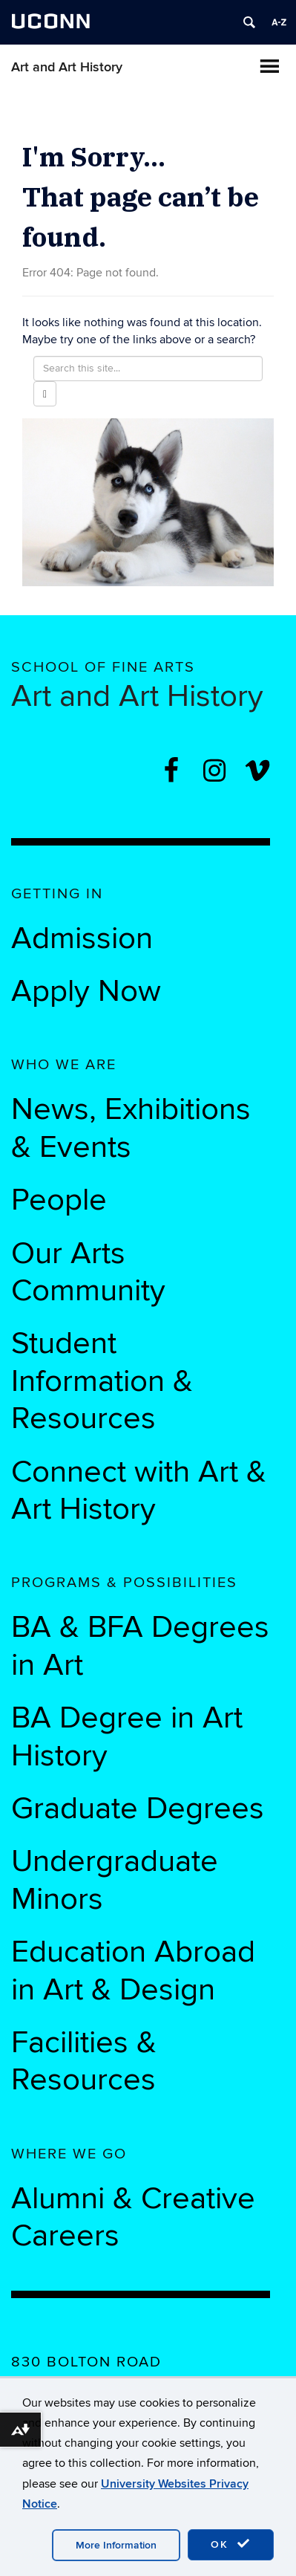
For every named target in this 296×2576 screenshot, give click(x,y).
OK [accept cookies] (231, 2544)
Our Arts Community (88, 1272)
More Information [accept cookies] (116, 2545)
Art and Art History (66, 67)
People (59, 1200)
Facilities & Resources (84, 2061)
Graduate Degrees (137, 1808)
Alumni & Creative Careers (133, 2217)
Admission (82, 938)
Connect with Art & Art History (138, 1490)
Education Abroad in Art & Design (133, 1970)
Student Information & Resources (102, 1381)
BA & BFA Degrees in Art (140, 1646)
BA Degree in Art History (127, 1736)
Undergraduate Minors (114, 1880)
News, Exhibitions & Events (131, 1128)
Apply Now (86, 991)
